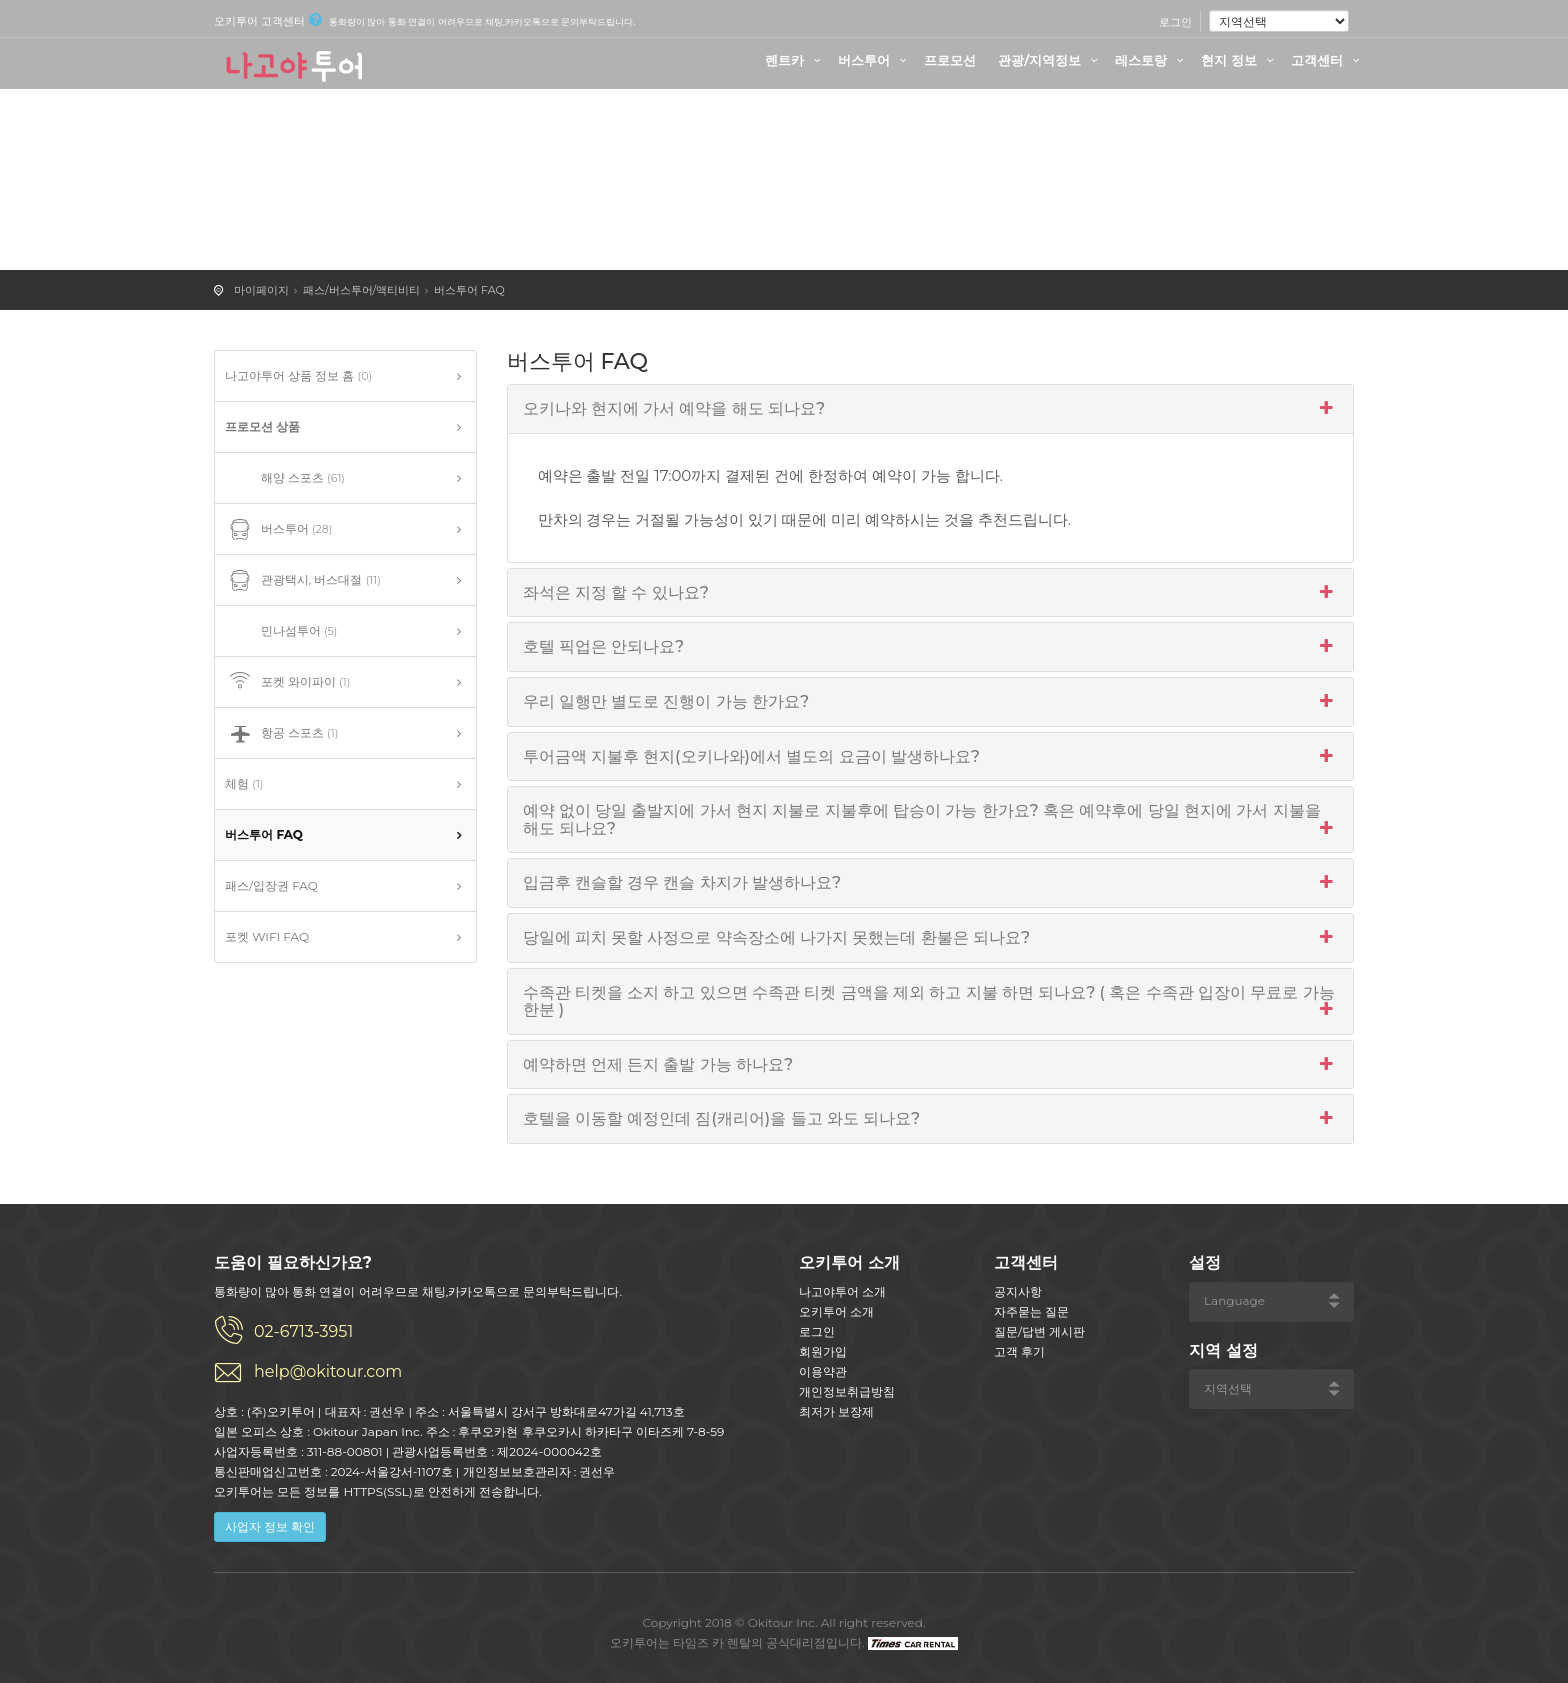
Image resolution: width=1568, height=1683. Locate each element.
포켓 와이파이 (287, 683)
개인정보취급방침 (847, 1391)
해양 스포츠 (285, 479)
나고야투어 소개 (842, 1291)
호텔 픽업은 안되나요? (931, 647)
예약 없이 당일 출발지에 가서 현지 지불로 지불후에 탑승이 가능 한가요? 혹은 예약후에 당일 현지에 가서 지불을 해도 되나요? (931, 819)
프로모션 (950, 60)
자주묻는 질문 (1031, 1311)
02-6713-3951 (303, 1331)
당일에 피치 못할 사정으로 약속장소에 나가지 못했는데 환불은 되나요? (931, 938)
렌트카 (795, 60)
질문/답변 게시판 (1039, 1331)
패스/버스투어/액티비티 (361, 290)
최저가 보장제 (836, 1411)
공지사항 (1018, 1291)
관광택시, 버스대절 (303, 581)
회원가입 (823, 1351)
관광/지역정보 (1050, 60)
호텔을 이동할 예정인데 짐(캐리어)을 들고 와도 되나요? (931, 1119)
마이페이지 (261, 290)
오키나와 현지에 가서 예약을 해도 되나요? (931, 409)
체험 (244, 783)
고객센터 (1328, 60)
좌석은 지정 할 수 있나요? (931, 593)
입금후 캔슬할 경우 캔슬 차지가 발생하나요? (931, 883)
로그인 (1175, 22)
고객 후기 (1019, 1351)
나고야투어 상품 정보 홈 (298, 375)
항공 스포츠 (281, 734)
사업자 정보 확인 (270, 1526)
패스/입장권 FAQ (271, 885)
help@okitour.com (328, 1371)
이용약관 (823, 1371)
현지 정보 (1240, 60)
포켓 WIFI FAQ (267, 936)
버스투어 (875, 60)
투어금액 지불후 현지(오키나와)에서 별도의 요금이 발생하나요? (931, 757)
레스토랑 (1152, 60)
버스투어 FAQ (469, 290)
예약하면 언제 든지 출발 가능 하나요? (931, 1065)
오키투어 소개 (836, 1311)
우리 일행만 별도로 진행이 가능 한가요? (931, 702)
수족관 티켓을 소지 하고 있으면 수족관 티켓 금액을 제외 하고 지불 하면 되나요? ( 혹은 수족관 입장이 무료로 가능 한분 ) (931, 1001)
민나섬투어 (281, 632)
